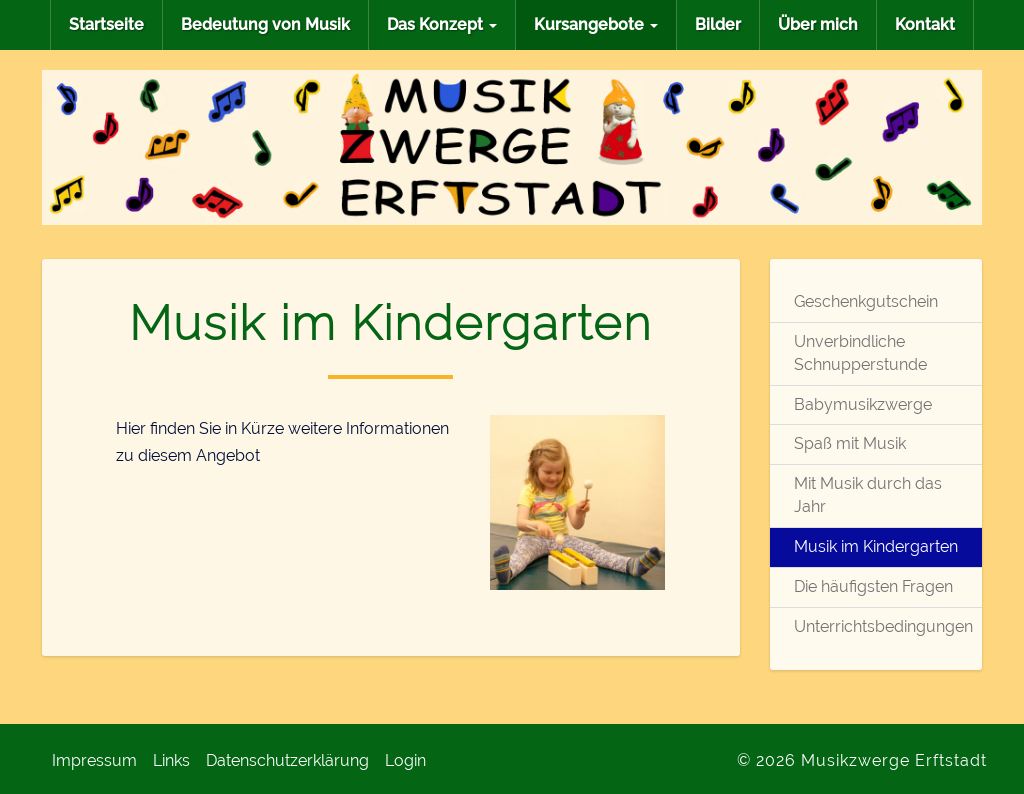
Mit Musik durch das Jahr (868, 495)
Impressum (94, 760)
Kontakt (925, 24)
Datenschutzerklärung (287, 760)
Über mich (818, 24)
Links (171, 760)
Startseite (106, 24)
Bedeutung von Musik (265, 24)
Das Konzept (442, 24)
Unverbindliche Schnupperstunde (860, 353)
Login (405, 760)
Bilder (718, 24)
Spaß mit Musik (850, 443)
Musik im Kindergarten (876, 546)
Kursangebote (596, 24)
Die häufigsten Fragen (873, 586)
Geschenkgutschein (866, 301)
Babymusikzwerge (863, 404)
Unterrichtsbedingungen (876, 626)
